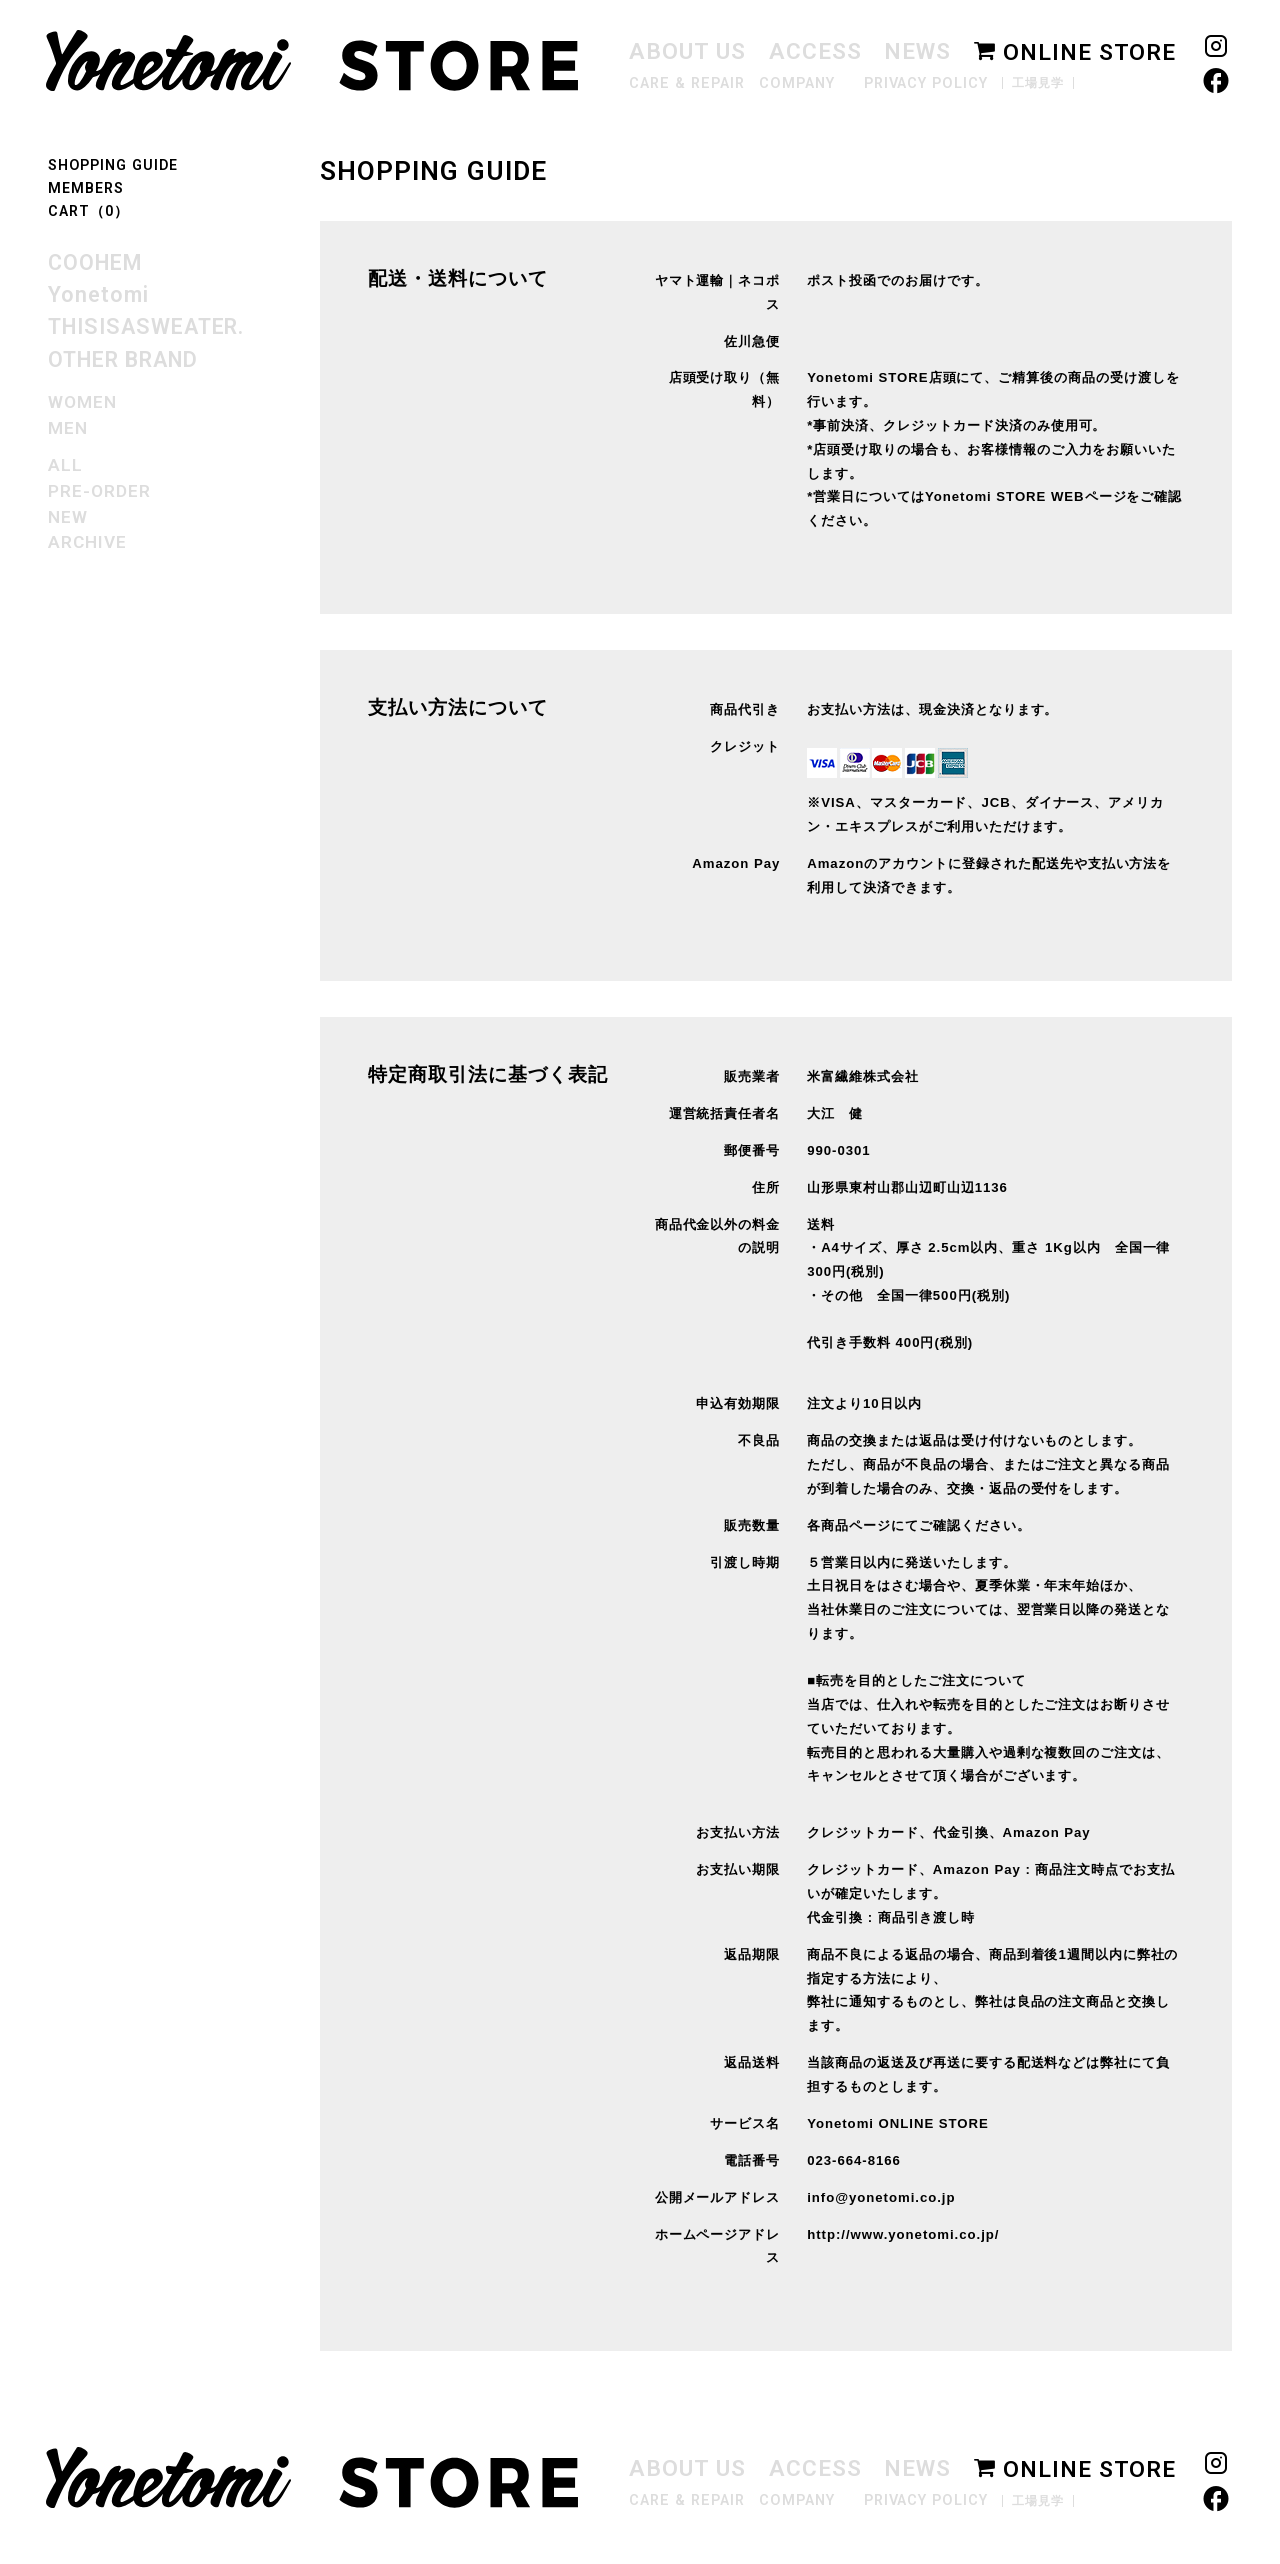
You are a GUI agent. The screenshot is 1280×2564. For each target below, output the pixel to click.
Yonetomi (98, 294)
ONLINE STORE (1075, 52)
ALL (65, 465)
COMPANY (797, 83)
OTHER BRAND (123, 359)
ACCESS (815, 51)
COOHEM (95, 262)
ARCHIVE (87, 542)
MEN (68, 428)
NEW (68, 517)
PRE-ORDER (99, 491)
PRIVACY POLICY (926, 83)
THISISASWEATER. (146, 326)
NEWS (917, 51)
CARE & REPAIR (686, 83)
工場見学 (1038, 83)
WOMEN (82, 402)
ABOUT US (687, 51)
